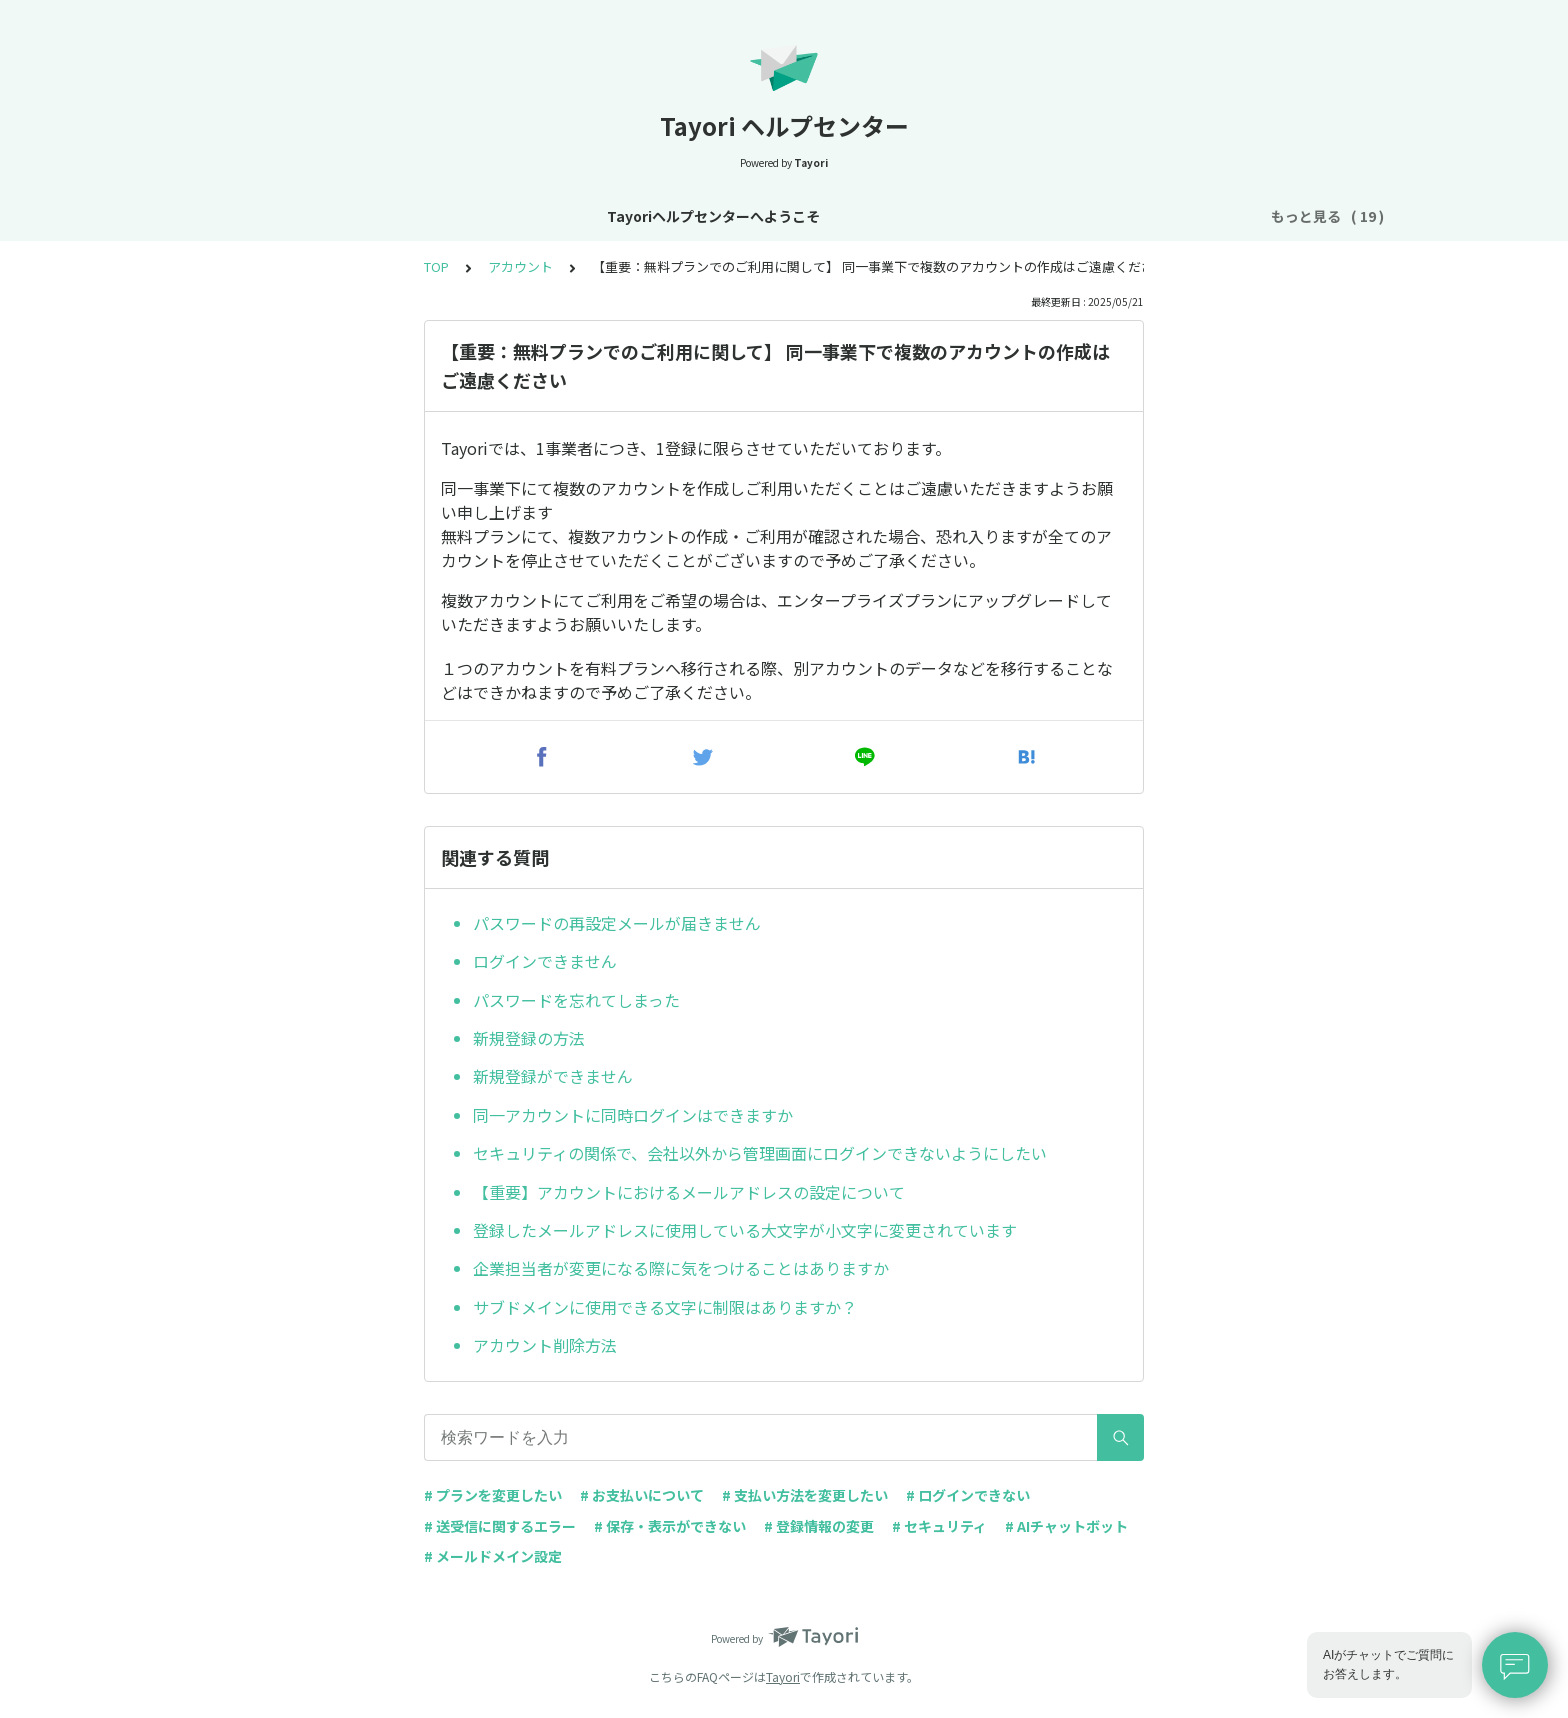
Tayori (783, 1676)
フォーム (1010, 216)
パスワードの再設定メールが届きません (617, 923)
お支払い (926, 216)
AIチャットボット (1121, 216)
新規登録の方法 (529, 1038)
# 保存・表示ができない (670, 1526)
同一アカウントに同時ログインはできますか (633, 1115)
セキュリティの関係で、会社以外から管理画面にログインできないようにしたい (760, 1153)
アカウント (765, 216)
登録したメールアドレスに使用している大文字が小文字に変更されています (745, 1230)
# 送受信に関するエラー (500, 1526)
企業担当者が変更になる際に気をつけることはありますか (681, 1268)
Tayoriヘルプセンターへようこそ (302, 216)
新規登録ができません (553, 1076)
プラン (849, 216)
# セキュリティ (939, 1526)
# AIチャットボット (1066, 1526)
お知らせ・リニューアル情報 (527, 216)
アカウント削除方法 (545, 1345)
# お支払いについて (642, 1495)
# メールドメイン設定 (493, 1556)
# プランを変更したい (493, 1495)
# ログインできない (968, 1495)
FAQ (1218, 216)
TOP (436, 266)
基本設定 (674, 216)
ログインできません (545, 961)
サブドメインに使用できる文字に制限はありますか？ (665, 1307)
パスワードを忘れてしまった (576, 1000)
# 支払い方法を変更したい (805, 1495)
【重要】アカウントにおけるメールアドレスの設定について (689, 1192)
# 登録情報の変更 (819, 1526)
